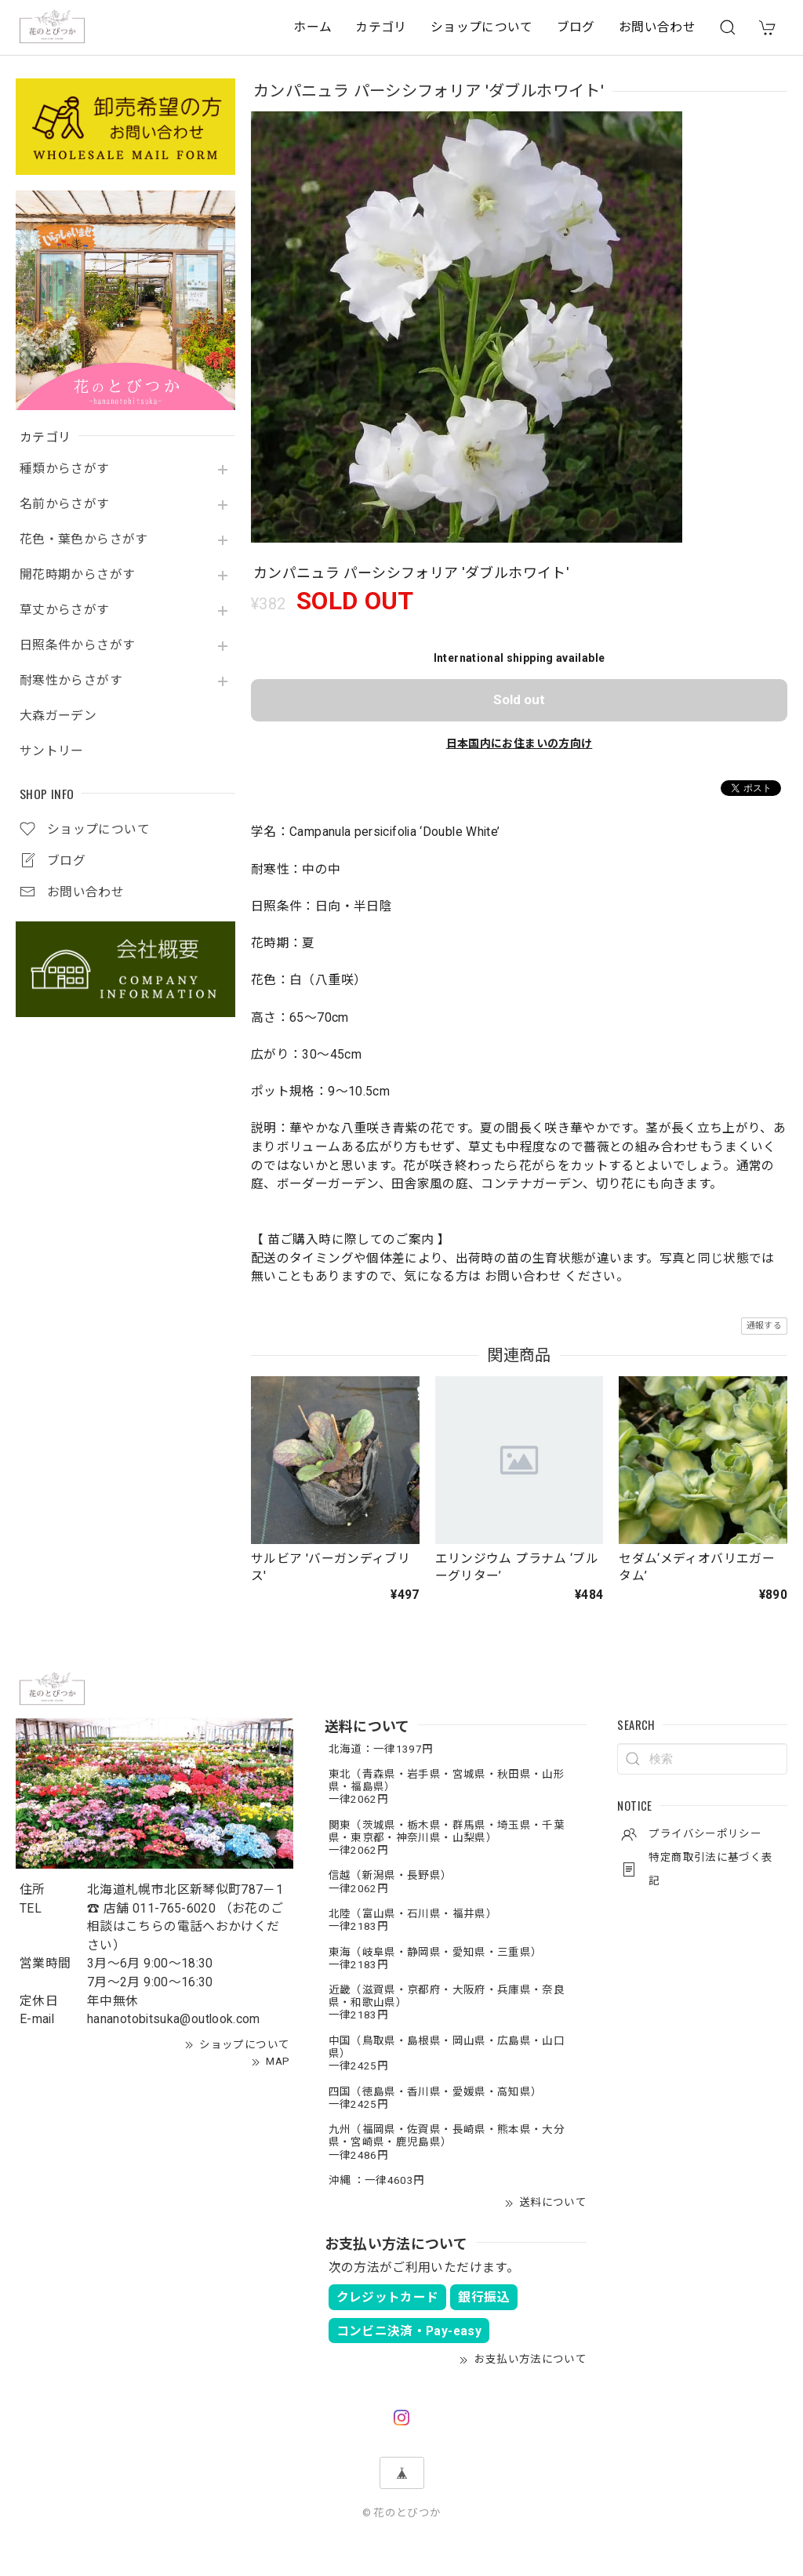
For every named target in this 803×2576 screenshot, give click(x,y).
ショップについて (482, 27)
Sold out (519, 699)
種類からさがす (65, 469)
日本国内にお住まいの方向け (519, 743)
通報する (764, 1326)
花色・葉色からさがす (84, 539)
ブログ (576, 27)
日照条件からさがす (77, 645)
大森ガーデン (58, 716)
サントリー (52, 751)
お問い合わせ (657, 27)
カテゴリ (380, 27)
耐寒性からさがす (71, 681)
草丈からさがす (65, 610)
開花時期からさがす (77, 575)
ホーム (312, 27)
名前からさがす (65, 504)
